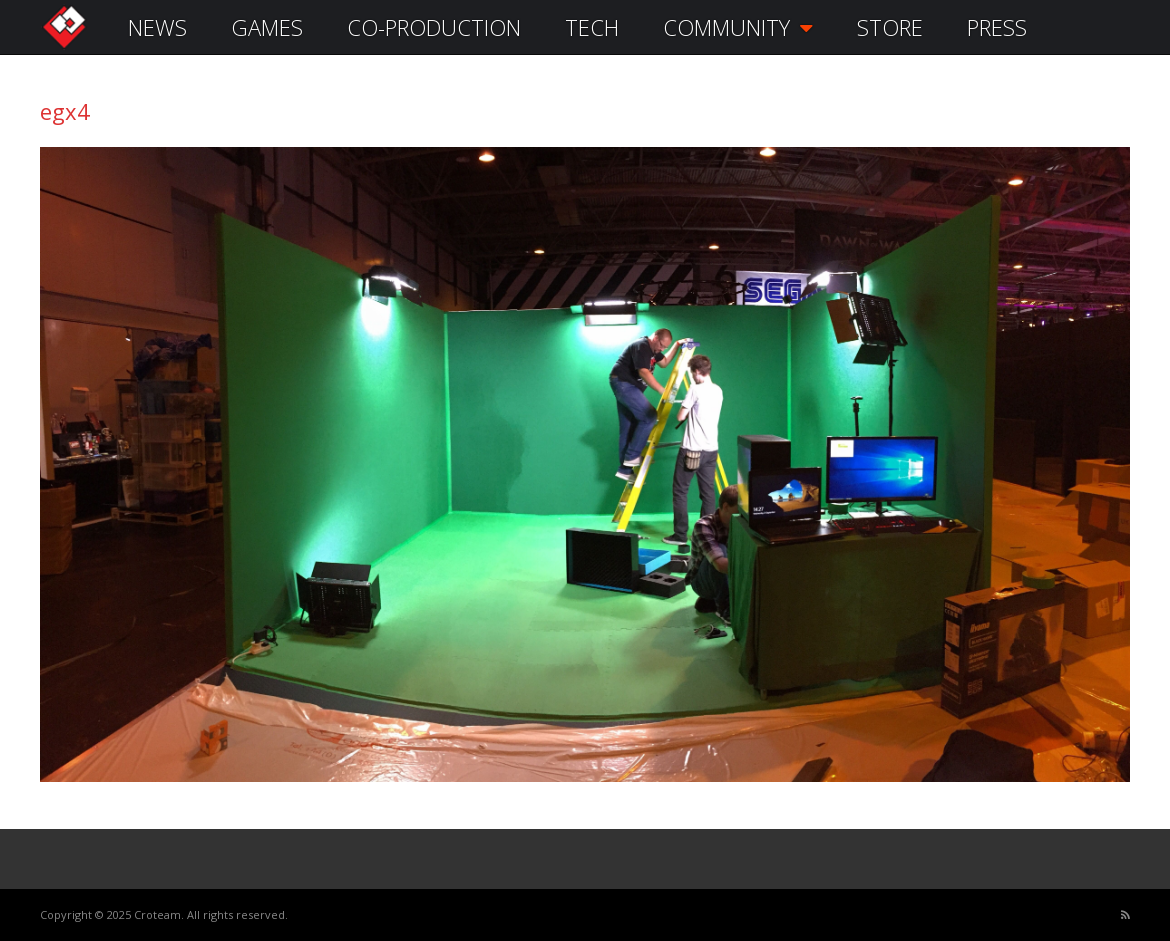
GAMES (267, 27)
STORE (890, 27)
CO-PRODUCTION (434, 27)
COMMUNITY (738, 27)
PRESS (997, 27)
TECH (592, 27)
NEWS (157, 27)
